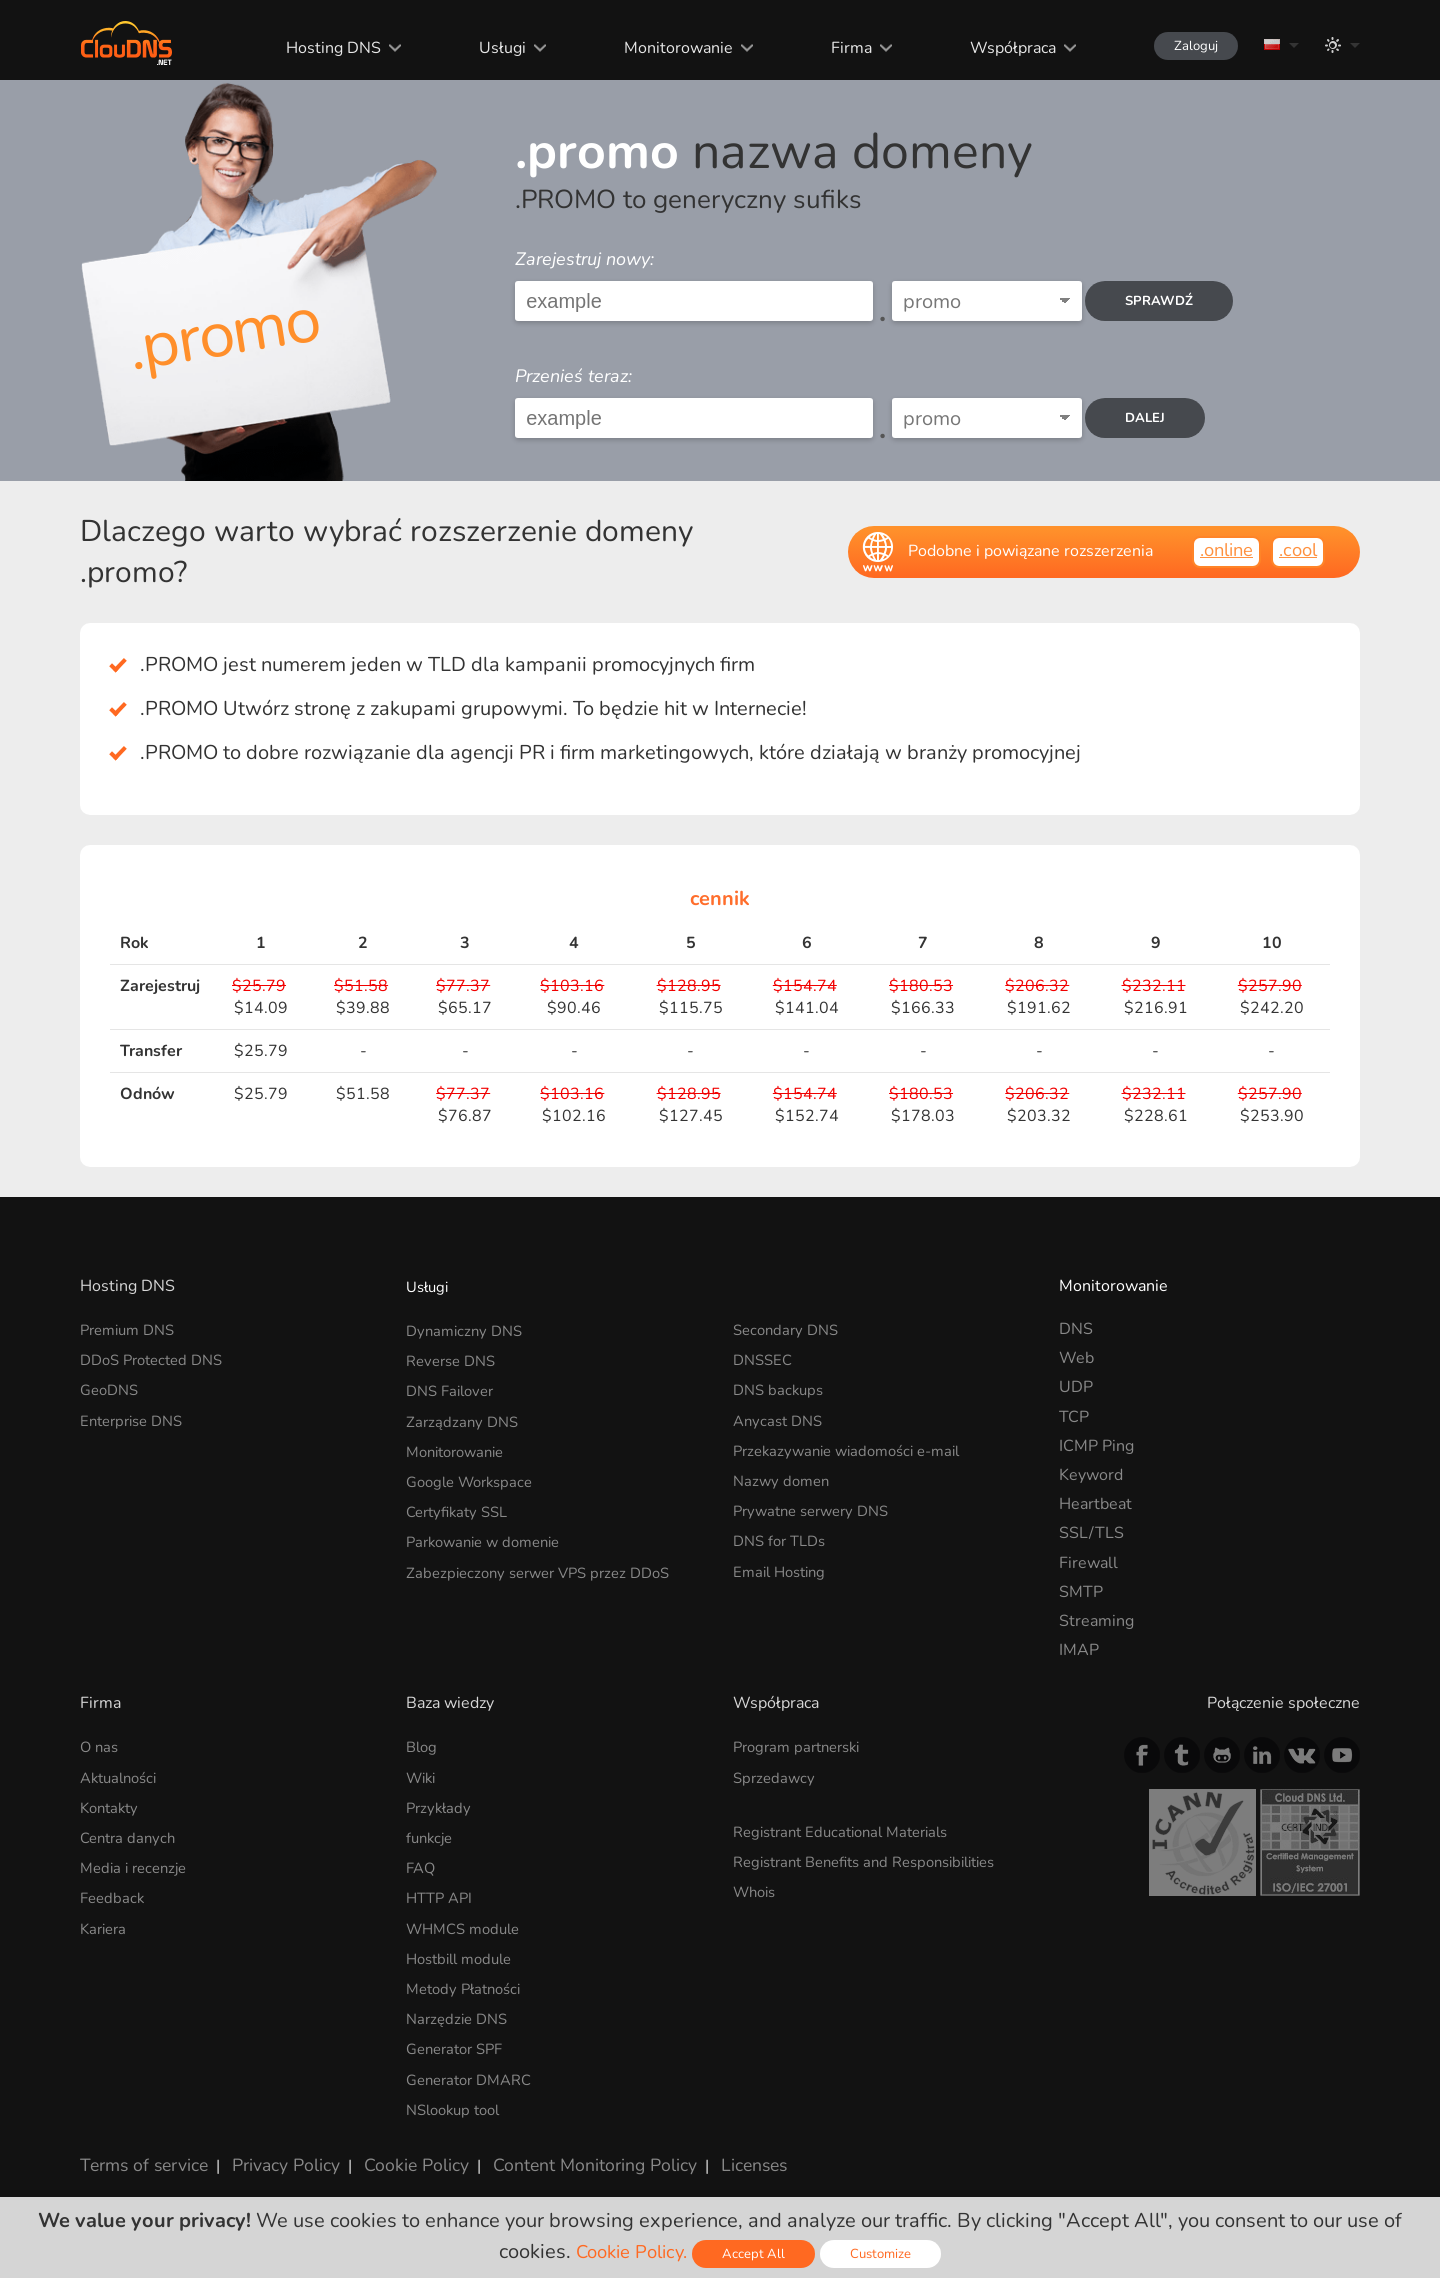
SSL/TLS (1091, 1533)
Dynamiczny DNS (468, 1329)
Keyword (1091, 1475)
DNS (1076, 1329)
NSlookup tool (458, 2097)
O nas (100, 1746)
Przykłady (440, 1805)
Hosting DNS (316, 48)
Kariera (105, 1922)
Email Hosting (783, 1563)
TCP (1074, 1417)
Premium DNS (132, 1329)
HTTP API (442, 1892)
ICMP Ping (1096, 1446)
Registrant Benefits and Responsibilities (878, 1858)
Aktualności (122, 1776)
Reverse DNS (455, 1358)
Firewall (1088, 1563)
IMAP (1079, 1650)
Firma (831, 48)
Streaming (1096, 1621)
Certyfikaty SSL (461, 1504)
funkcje (431, 1834)
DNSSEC (765, 1358)
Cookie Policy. (629, 2251)
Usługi (484, 48)
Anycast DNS (781, 1417)
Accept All (758, 2253)
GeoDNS (112, 1387)
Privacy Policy (272, 2150)
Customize (887, 2253)
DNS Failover (454, 1387)
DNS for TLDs (783, 1533)
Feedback (114, 1892)
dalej (1153, 418)
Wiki (423, 1776)
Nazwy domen (784, 1475)
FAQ (422, 1863)
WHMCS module (468, 1922)
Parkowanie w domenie (490, 1533)
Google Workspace (475, 1475)
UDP (1076, 1387)
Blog (423, 1746)
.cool (1296, 550)
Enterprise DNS (136, 1417)
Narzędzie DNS (460, 2009)
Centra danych (131, 1834)
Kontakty (112, 1805)
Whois (757, 1887)
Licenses (708, 2150)
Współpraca (992, 48)
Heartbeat (1095, 1504)
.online (1219, 550)
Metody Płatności (468, 1980)
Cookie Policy (393, 2150)
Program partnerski (802, 1746)
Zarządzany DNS (464, 1417)
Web (1076, 1358)
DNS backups (781, 1387)
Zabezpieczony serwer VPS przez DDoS (547, 1563)
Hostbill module (464, 1951)
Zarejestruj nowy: (584, 259)
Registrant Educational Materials (850, 1829)
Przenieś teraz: (573, 376)
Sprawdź (1168, 301)
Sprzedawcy (776, 1776)
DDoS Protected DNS (158, 1358)
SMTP (1081, 1592)
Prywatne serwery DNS (818, 1504)
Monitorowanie (659, 48)
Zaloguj (1185, 45)
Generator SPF (459, 2038)
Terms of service (139, 2150)
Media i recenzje (138, 1863)
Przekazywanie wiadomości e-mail (856, 1446)
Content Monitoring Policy (559, 2150)
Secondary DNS (789, 1329)
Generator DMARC (475, 2068)
